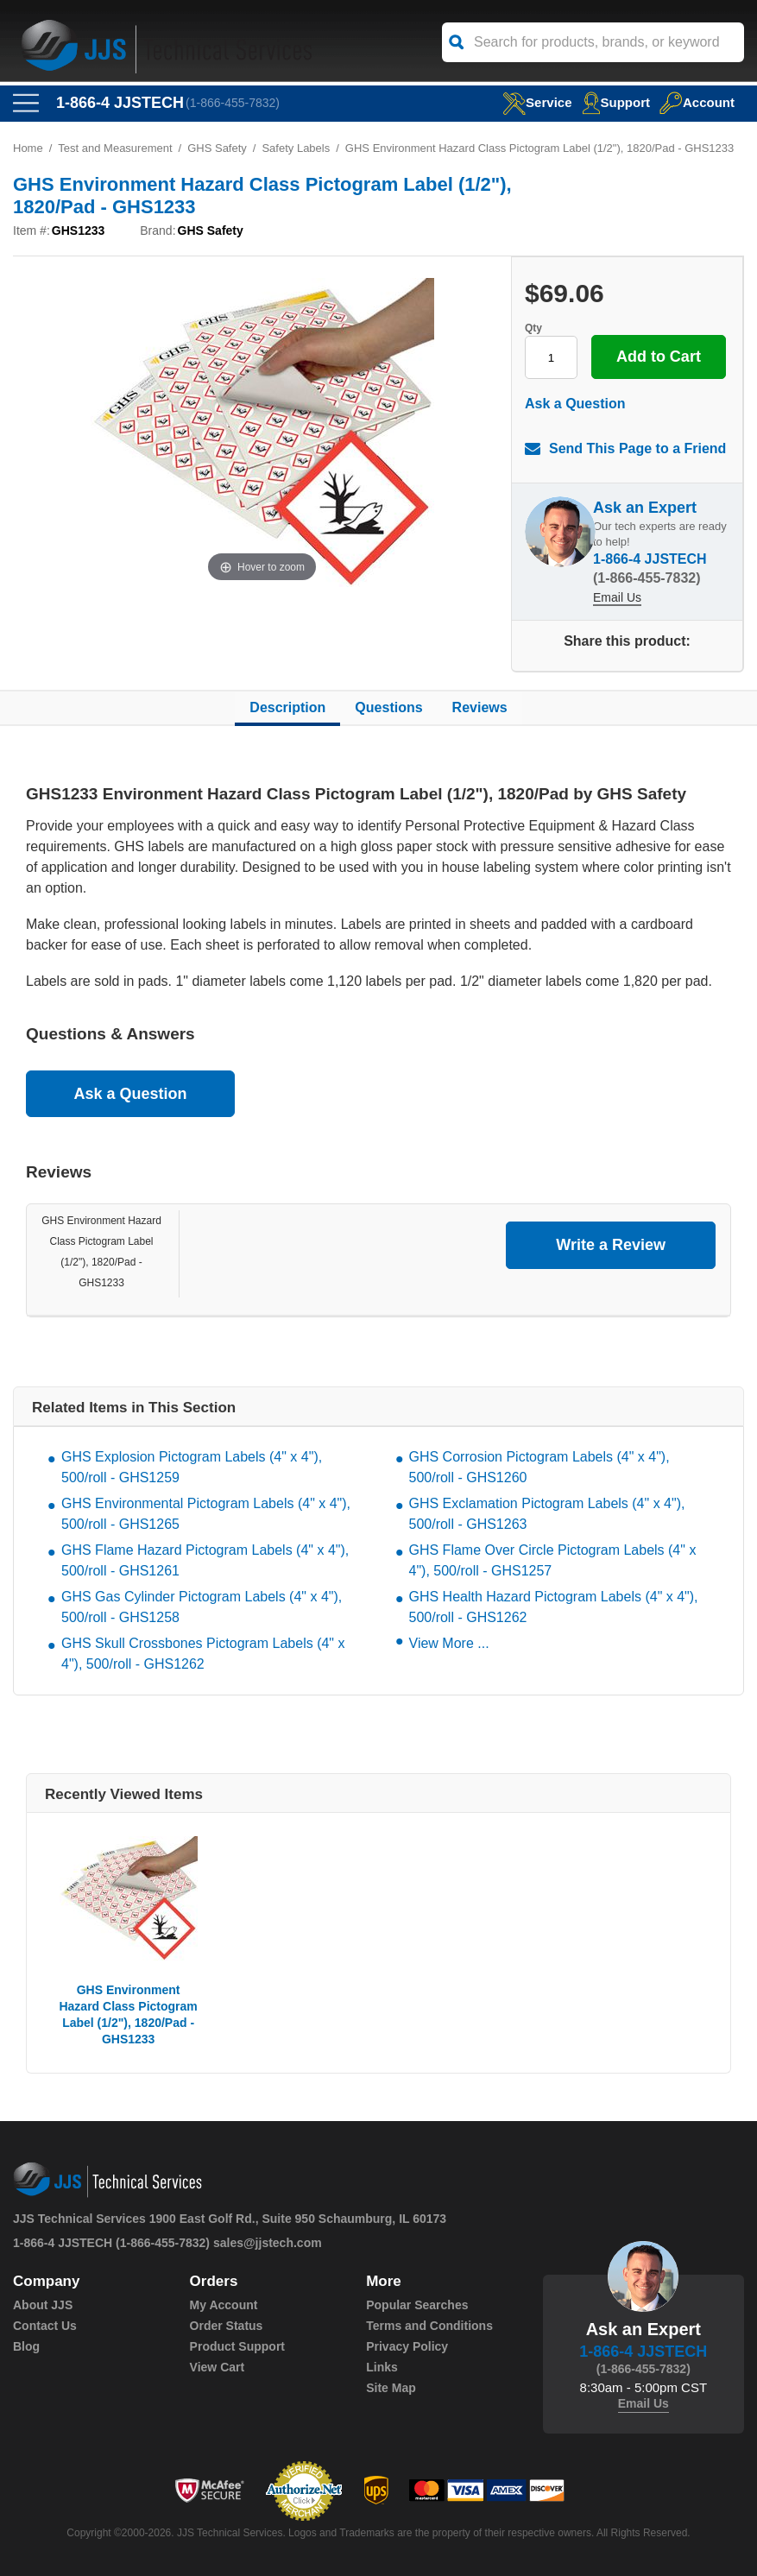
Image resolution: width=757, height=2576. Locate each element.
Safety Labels (296, 148)
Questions (388, 707)
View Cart (217, 2367)
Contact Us (45, 2326)
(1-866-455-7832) (233, 103)
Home (28, 148)
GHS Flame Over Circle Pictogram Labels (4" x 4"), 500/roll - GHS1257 (553, 1560)
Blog (26, 2346)
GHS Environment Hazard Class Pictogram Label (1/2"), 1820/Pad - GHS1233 (128, 2014)
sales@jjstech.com (267, 2243)
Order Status (226, 2326)
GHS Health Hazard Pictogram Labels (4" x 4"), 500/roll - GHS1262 (553, 1607)
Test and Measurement (115, 148)
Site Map (391, 2388)
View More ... (449, 1643)
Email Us (617, 597)
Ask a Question (575, 403)
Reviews (480, 707)
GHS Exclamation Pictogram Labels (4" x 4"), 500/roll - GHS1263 (547, 1513)
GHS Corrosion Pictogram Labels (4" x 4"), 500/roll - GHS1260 (539, 1467)
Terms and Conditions (429, 2326)
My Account (224, 2305)
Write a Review (611, 1244)
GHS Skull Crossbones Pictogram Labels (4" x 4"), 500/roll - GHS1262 (202, 1653)
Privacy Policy (407, 2346)
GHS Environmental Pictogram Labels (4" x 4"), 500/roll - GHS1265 (205, 1513)
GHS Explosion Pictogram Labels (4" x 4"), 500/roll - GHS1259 (191, 1467)
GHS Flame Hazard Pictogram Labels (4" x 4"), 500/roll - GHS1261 (205, 1560)
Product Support (237, 2346)
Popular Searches (417, 2305)
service (536, 102)
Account (697, 102)
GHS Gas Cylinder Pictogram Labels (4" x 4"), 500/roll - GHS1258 (201, 1607)
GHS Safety (217, 148)
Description (287, 707)
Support (616, 102)
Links (382, 2367)
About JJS (43, 2305)
